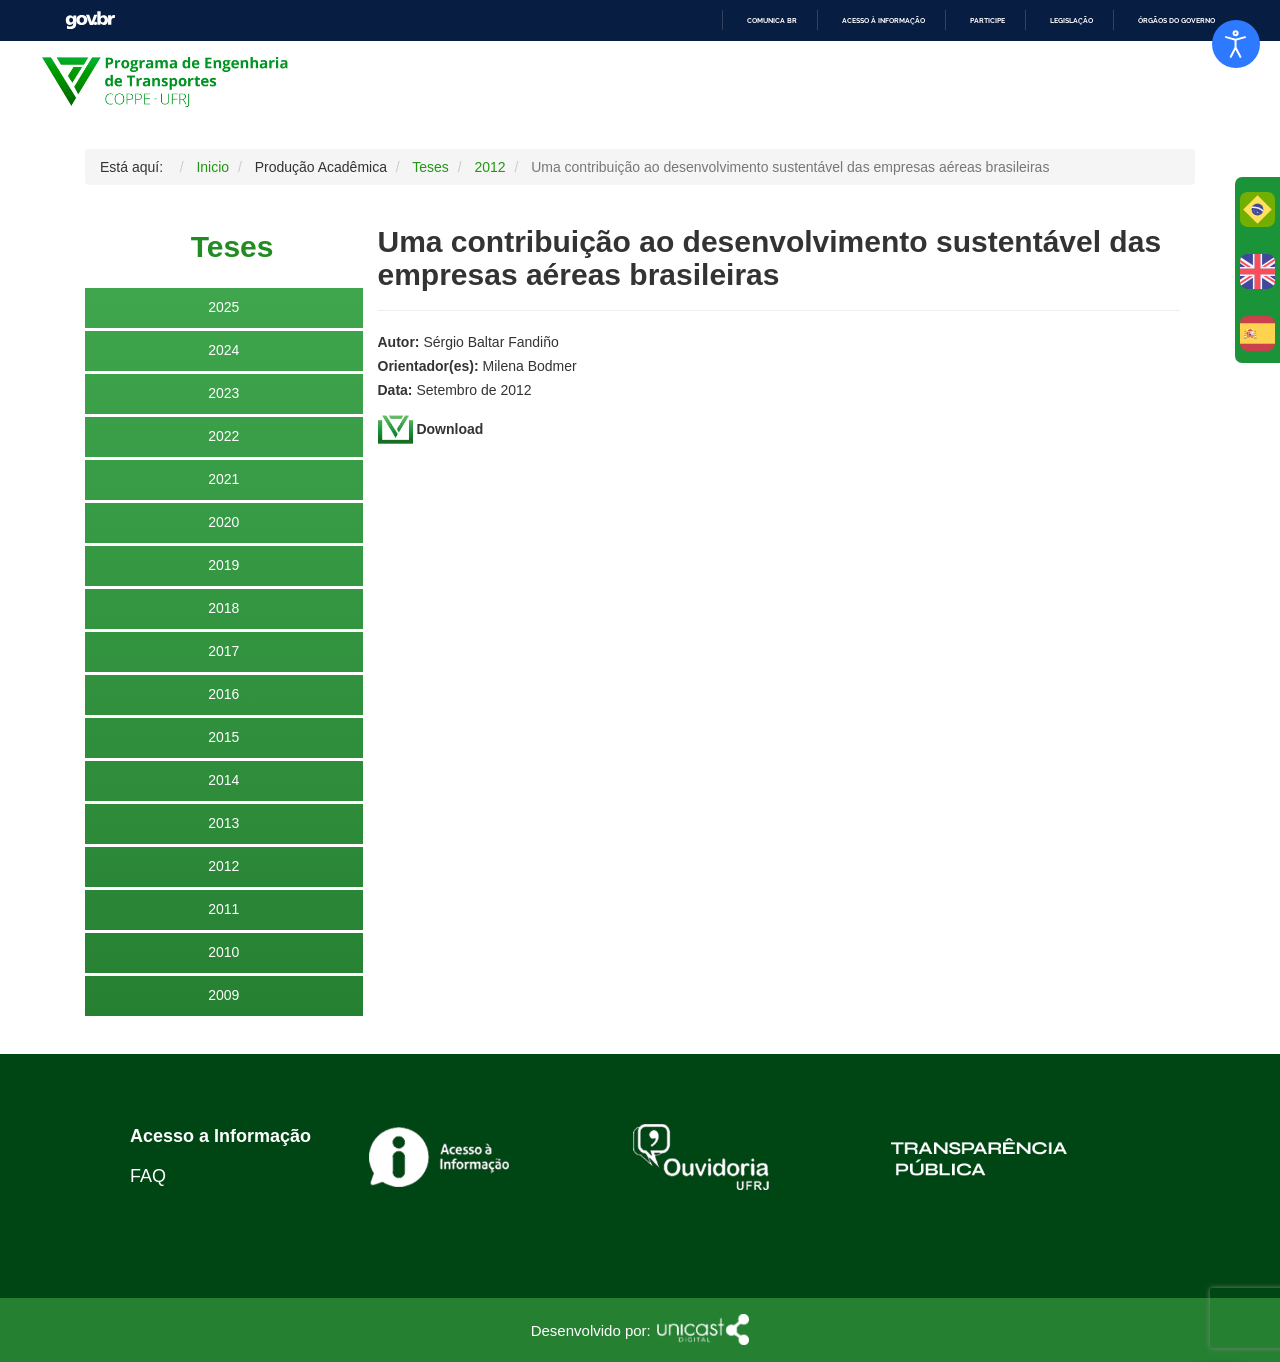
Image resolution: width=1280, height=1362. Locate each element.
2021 (223, 479)
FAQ (148, 1176)
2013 (223, 823)
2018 (223, 608)
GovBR (90, 20)
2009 (223, 995)
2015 (223, 737)
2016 (223, 694)
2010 (223, 952)
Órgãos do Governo (1176, 20)
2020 (223, 522)
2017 (223, 651)
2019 (223, 565)
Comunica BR (772, 20)
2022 (223, 436)
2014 (223, 780)
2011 (223, 909)
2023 (223, 393)
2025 (223, 307)
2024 (223, 350)
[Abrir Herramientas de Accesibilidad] (1236, 44)
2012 (223, 866)
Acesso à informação (883, 20)
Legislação (1071, 20)
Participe (987, 20)
